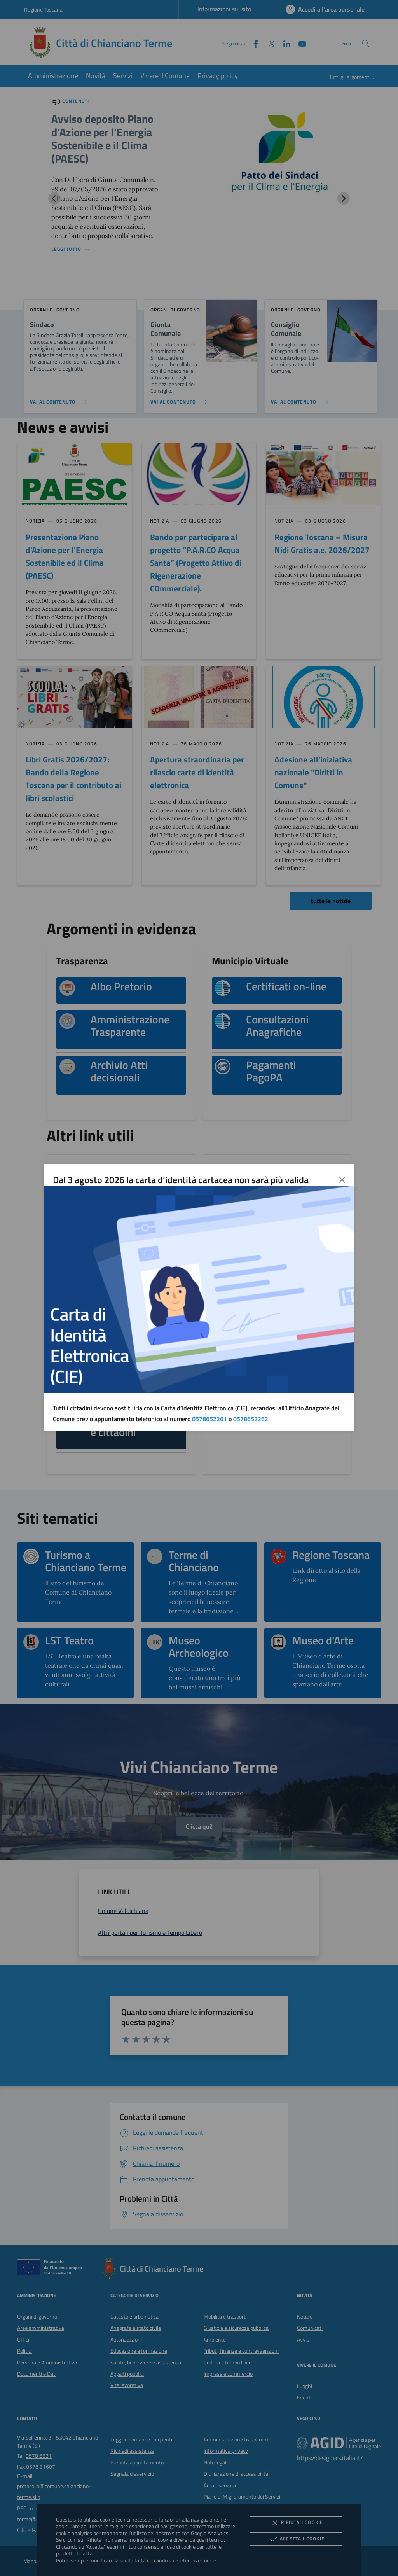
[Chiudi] (342, 1179)
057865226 (249, 1419)
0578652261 (209, 1419)
